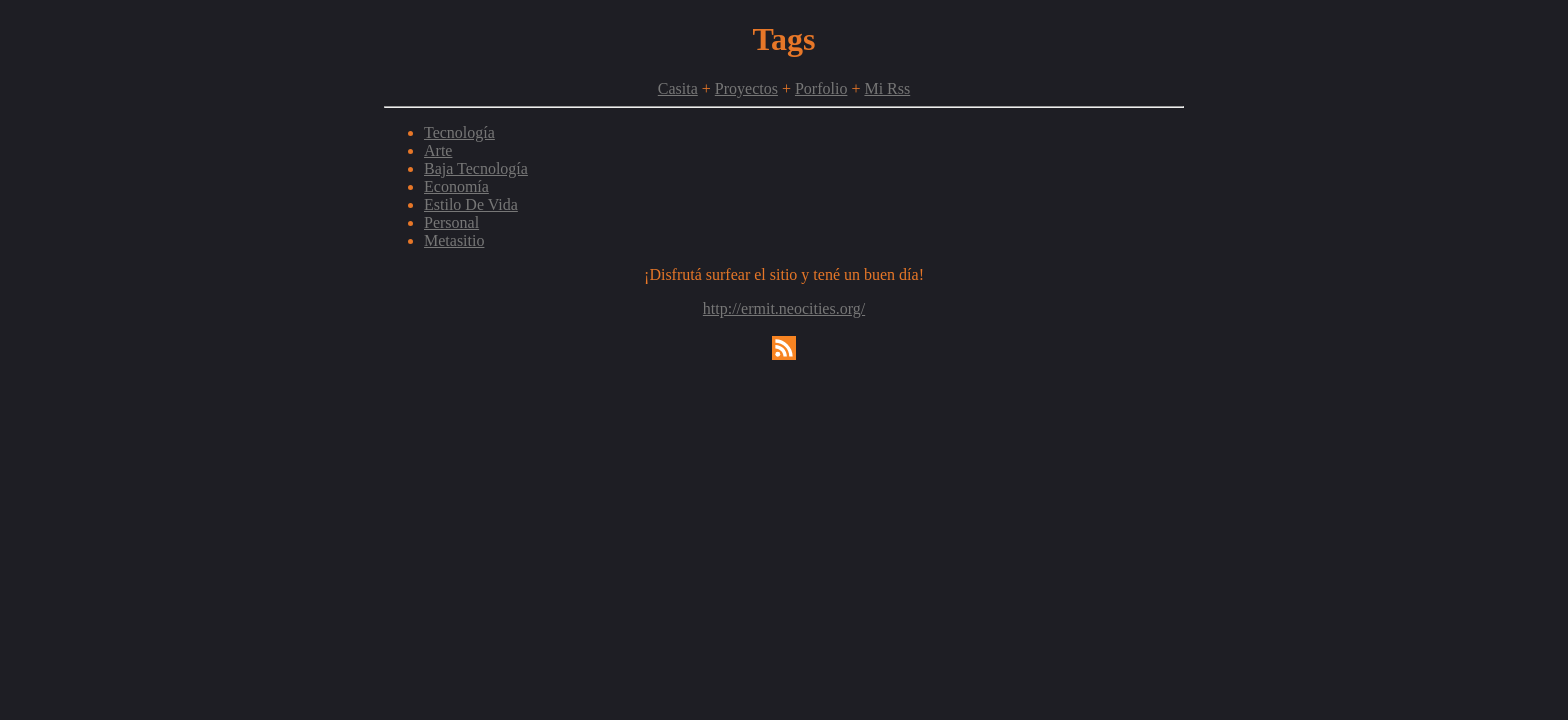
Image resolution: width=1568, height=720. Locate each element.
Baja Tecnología (476, 168)
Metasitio (454, 240)
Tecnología (459, 132)
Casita (678, 88)
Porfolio (821, 88)
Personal (451, 222)
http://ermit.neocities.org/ (784, 308)
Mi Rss (887, 88)
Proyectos (746, 88)
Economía (456, 186)
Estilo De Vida (471, 204)
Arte (438, 150)
